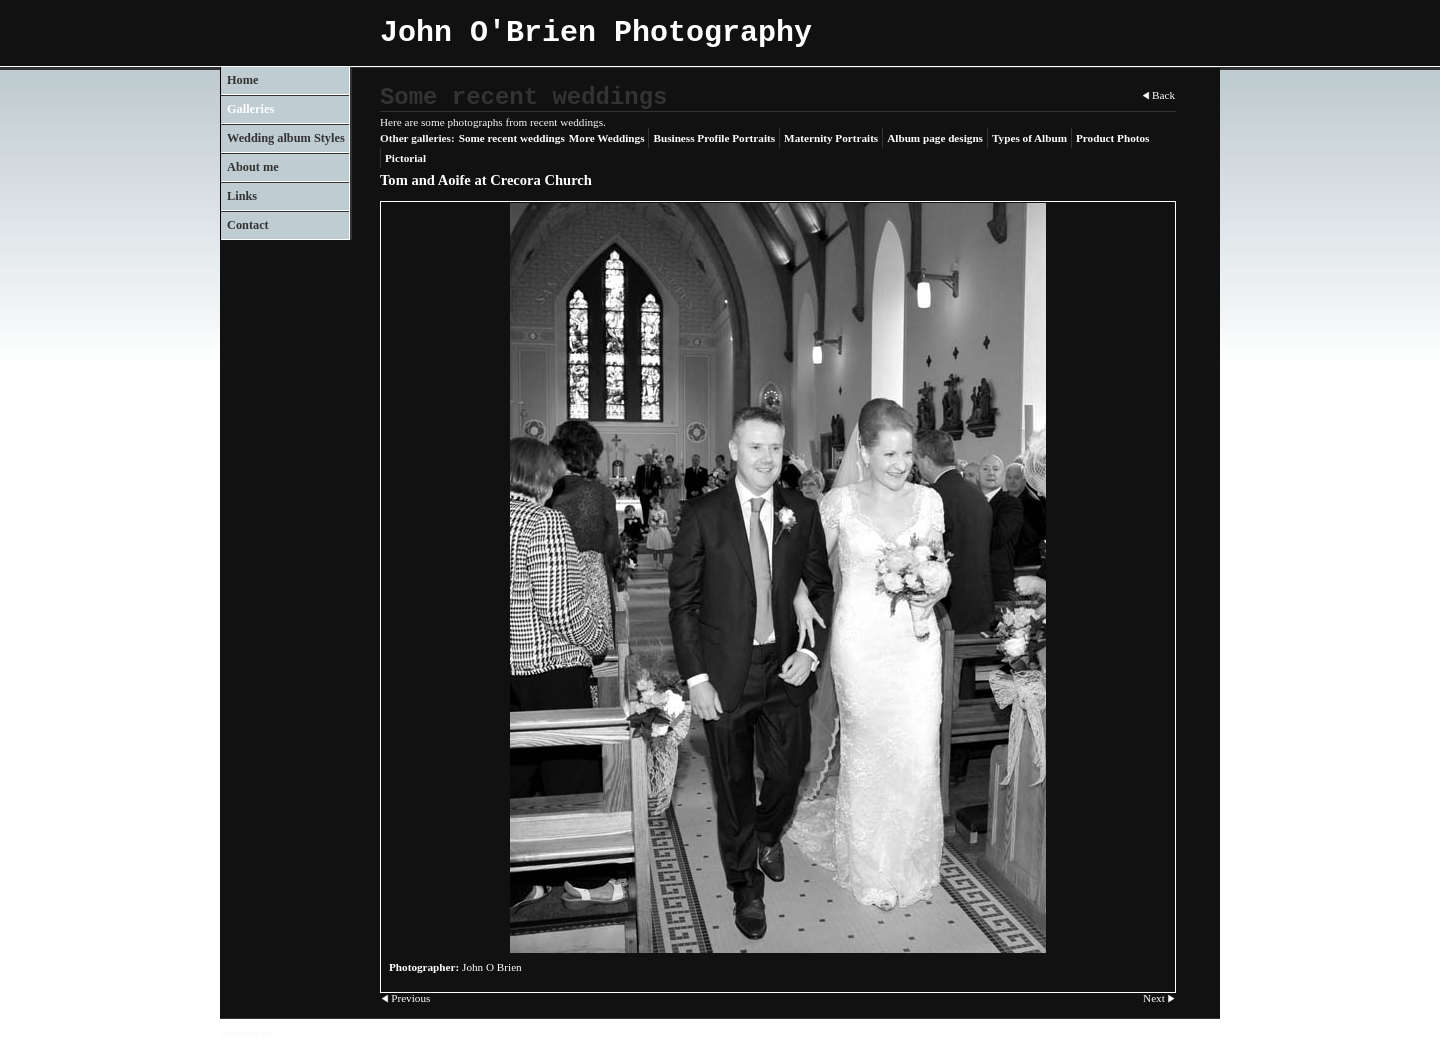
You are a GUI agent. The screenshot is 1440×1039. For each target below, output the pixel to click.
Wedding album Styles (286, 138)
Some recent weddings (512, 138)
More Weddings (607, 138)
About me (253, 167)
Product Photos (1112, 138)
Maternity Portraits (831, 138)
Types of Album (1029, 138)
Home (242, 80)
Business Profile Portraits (714, 138)
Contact (248, 225)
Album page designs (935, 138)
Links (242, 196)
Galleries (250, 109)
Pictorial (405, 158)
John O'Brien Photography (596, 33)
